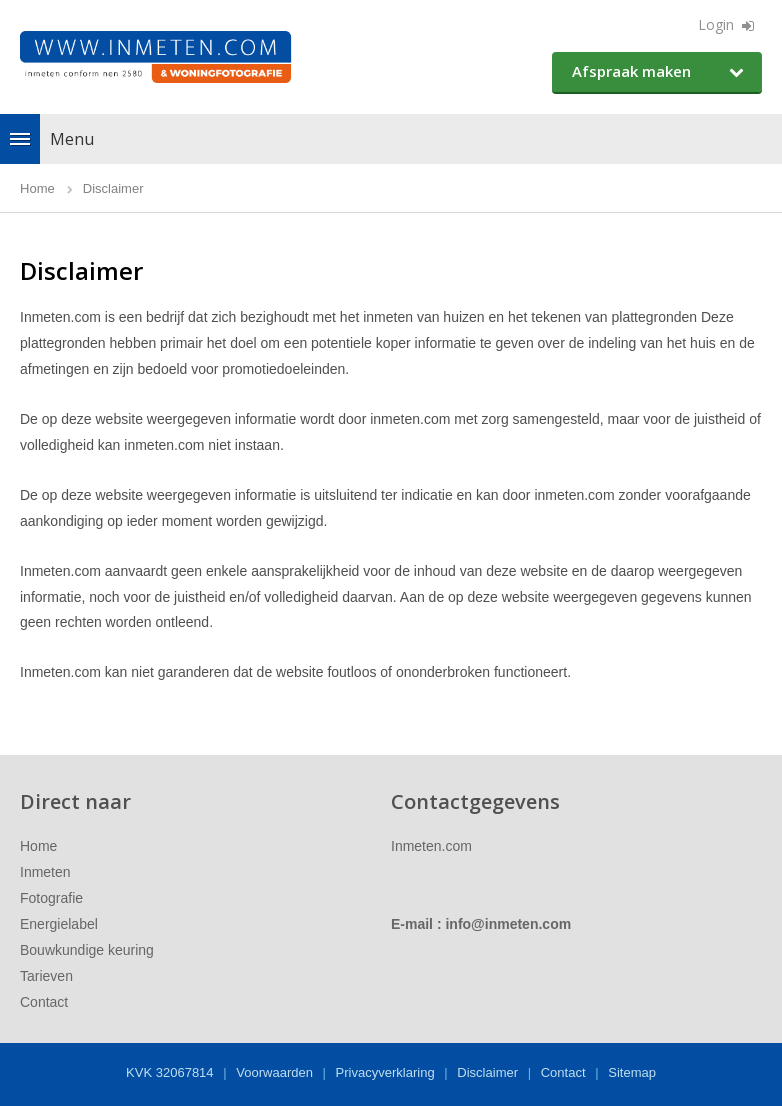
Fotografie (51, 898)
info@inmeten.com (508, 924)
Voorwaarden (274, 1072)
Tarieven (46, 976)
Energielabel (59, 924)
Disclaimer (487, 1072)
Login (716, 24)
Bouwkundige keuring (87, 950)
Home (38, 846)
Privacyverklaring (385, 1072)
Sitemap (632, 1072)
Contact (44, 1002)
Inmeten (45, 872)
